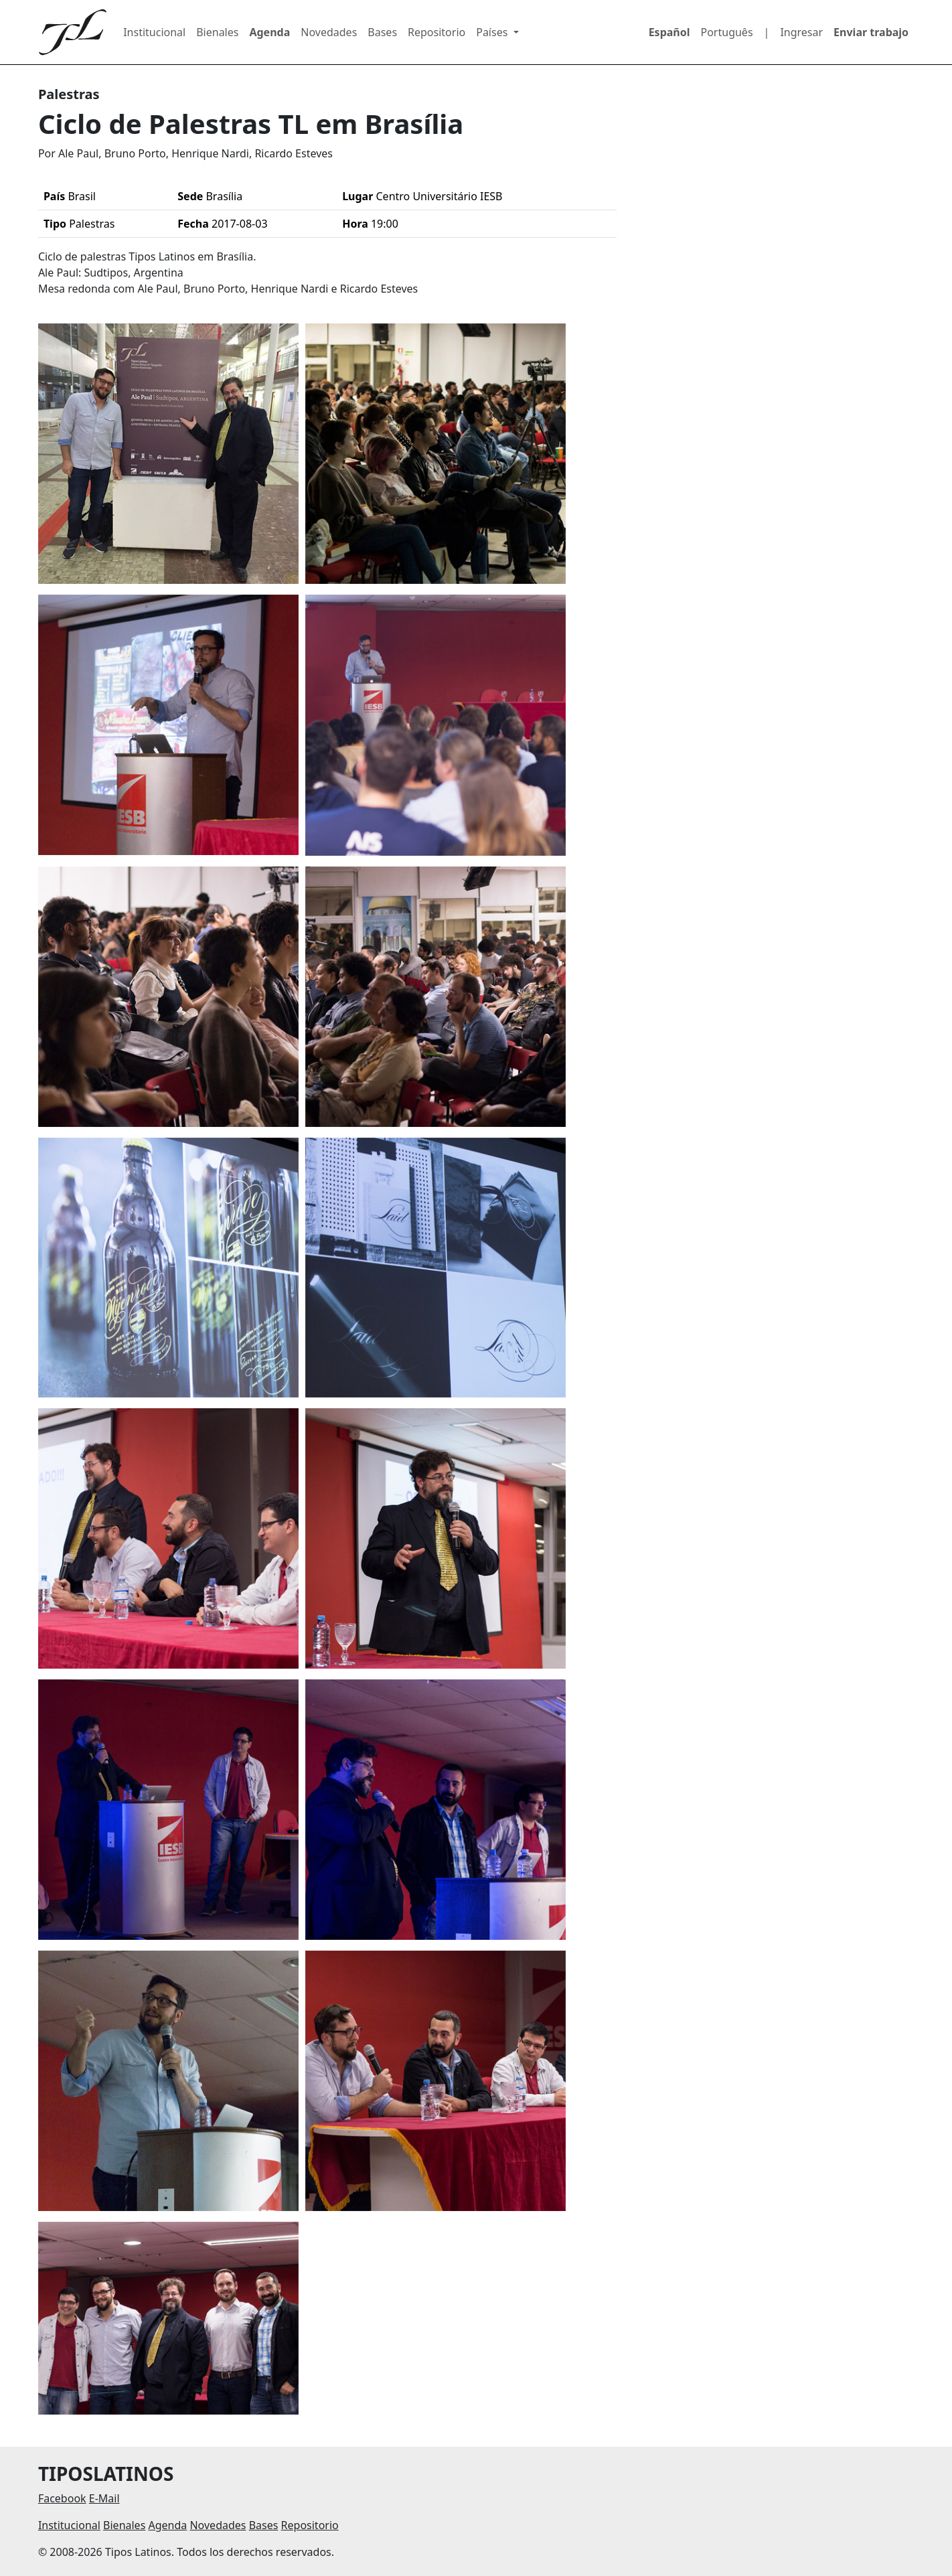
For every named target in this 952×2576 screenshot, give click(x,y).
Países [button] (493, 32)
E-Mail (104, 2498)
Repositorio (436, 32)
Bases (382, 32)
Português (727, 32)
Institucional (154, 32)
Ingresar (801, 32)
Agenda (269, 32)
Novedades (329, 32)
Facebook (62, 2498)
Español (669, 32)
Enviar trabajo (871, 32)
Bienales (217, 32)
